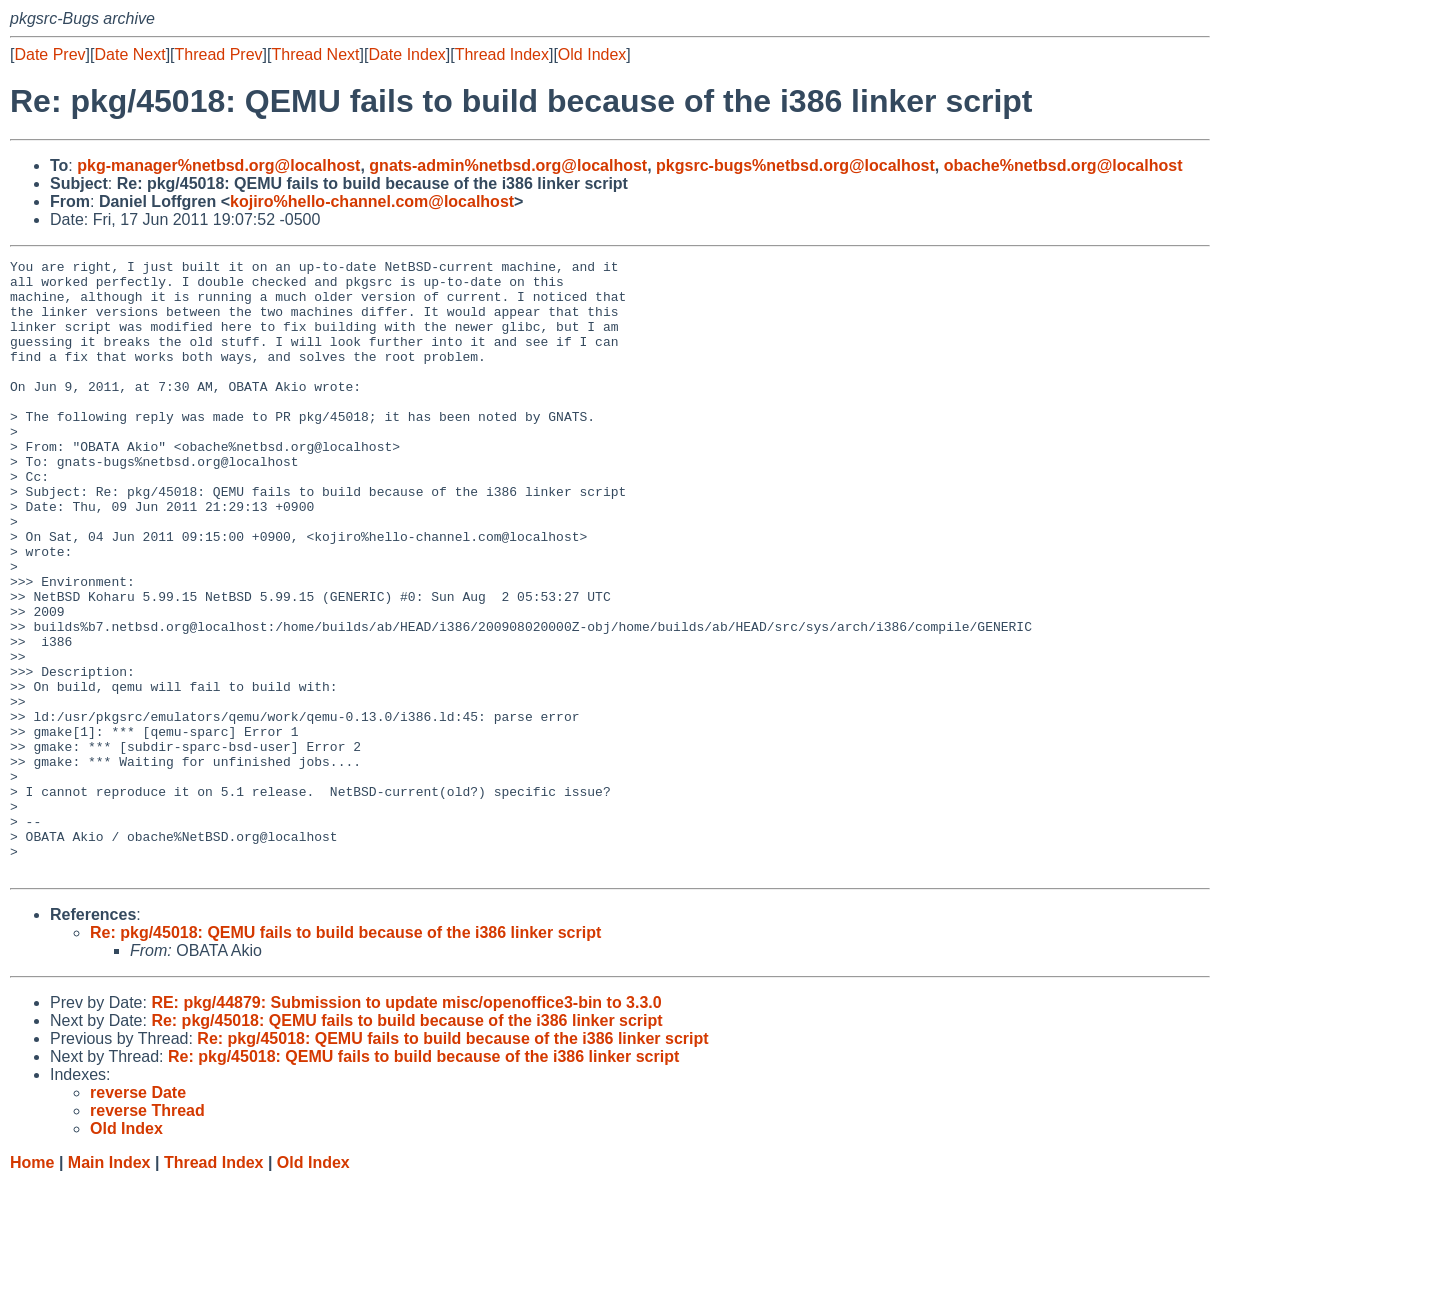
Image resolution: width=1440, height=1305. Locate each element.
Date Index (406, 54)
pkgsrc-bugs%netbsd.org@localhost (795, 165)
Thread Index (502, 54)
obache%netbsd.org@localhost (1063, 165)
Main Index (109, 1285)
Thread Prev (219, 54)
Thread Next (315, 54)
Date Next (129, 54)
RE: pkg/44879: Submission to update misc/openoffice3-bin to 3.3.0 (406, 1125)
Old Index (592, 54)
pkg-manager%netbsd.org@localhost (218, 165)
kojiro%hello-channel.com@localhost (372, 201)
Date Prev (49, 54)
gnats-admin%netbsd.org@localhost (508, 165)
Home (32, 1285)
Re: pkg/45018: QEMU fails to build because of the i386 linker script (345, 1055)
